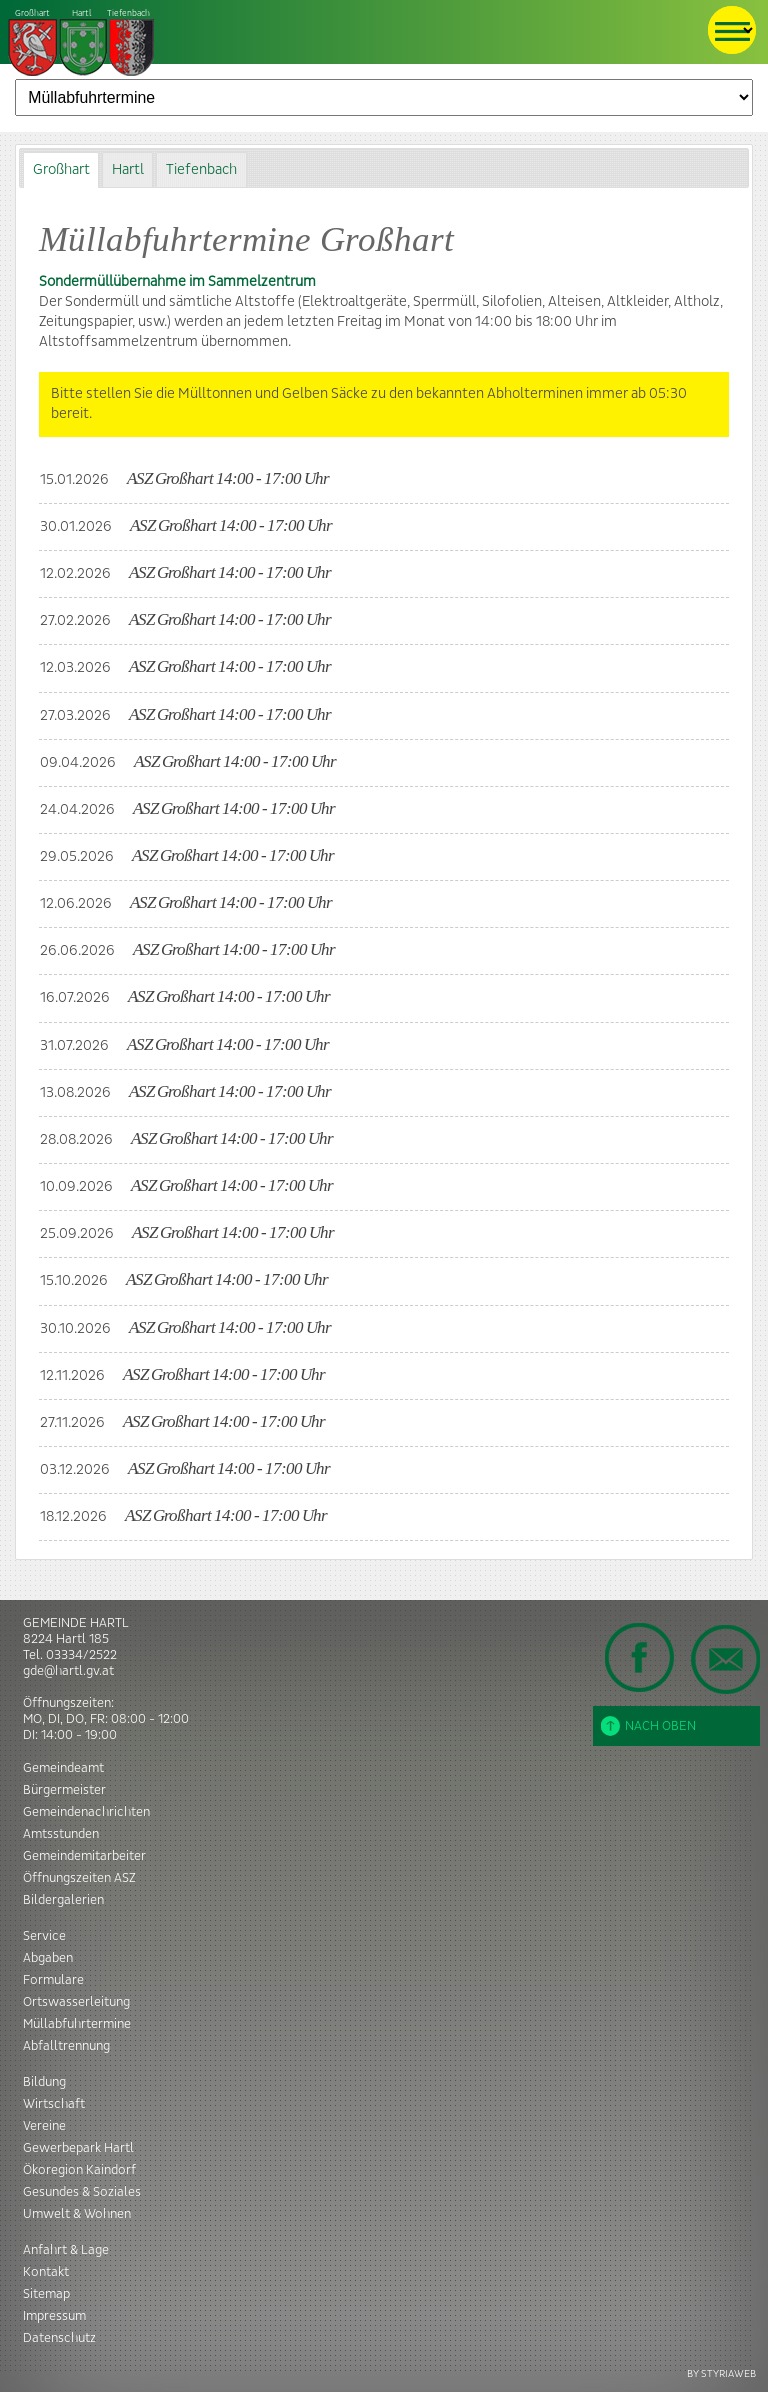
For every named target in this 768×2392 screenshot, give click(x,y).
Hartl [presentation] (128, 170)
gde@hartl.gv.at (68, 1671)
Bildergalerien (63, 1900)
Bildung (44, 2082)
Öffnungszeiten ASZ (79, 1878)
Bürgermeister (64, 1790)
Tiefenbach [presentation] (201, 170)
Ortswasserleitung (76, 2002)
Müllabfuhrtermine (77, 2024)
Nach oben (648, 1726)
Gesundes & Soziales (82, 2192)
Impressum (54, 2316)
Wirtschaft (54, 2104)
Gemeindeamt (63, 1768)
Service (44, 1936)
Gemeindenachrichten (86, 1812)
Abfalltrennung (66, 2046)
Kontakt (46, 2272)
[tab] (61, 169)
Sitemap (46, 2294)
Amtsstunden (61, 1834)
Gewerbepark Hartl (78, 2148)
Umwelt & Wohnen (77, 2214)
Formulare (53, 1980)
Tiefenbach (82, 43)
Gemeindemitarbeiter (84, 1856)
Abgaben (48, 1958)
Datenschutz (59, 2338)
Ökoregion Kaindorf (79, 2170)
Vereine (44, 2126)
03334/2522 (81, 1655)
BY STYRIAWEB (721, 2373)
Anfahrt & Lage (66, 2250)
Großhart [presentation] (61, 170)
